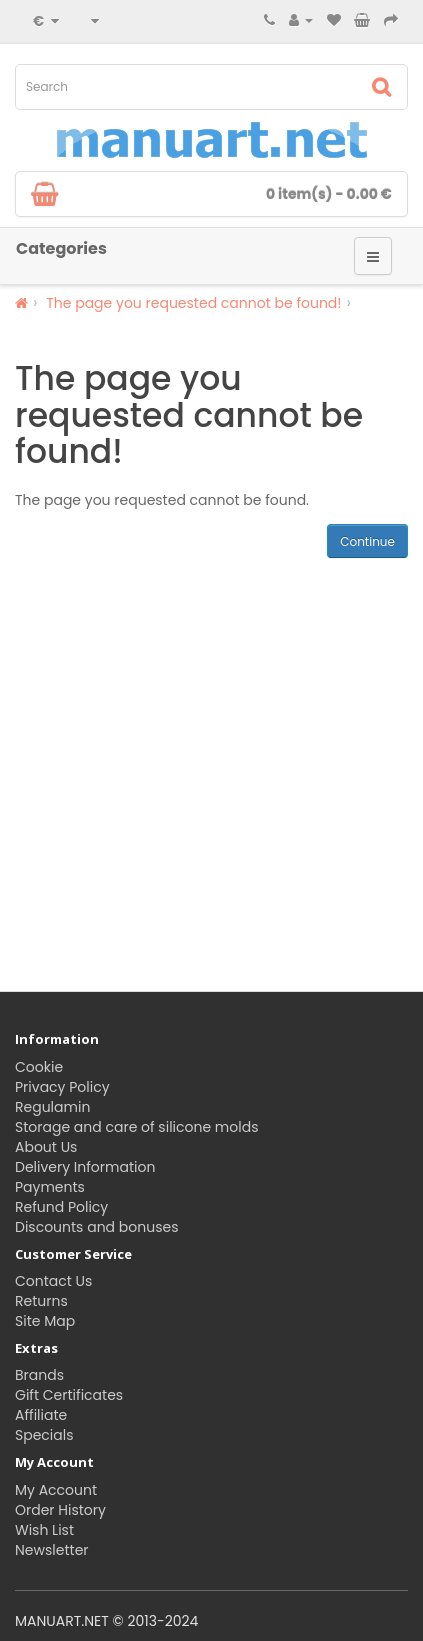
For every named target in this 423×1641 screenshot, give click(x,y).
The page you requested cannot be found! (193, 303)
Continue (367, 541)
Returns (41, 1301)
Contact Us (53, 1281)
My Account (56, 1490)
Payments (50, 1187)
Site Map (45, 1321)
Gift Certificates (69, 1395)
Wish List (44, 1530)
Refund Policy (61, 1207)
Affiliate (41, 1415)
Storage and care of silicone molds (136, 1127)
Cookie (39, 1067)
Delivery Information (85, 1167)
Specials (44, 1435)
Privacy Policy (62, 1087)
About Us (46, 1147)
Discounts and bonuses (96, 1227)
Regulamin (52, 1107)
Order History (60, 1510)
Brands (39, 1375)
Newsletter (52, 1550)
